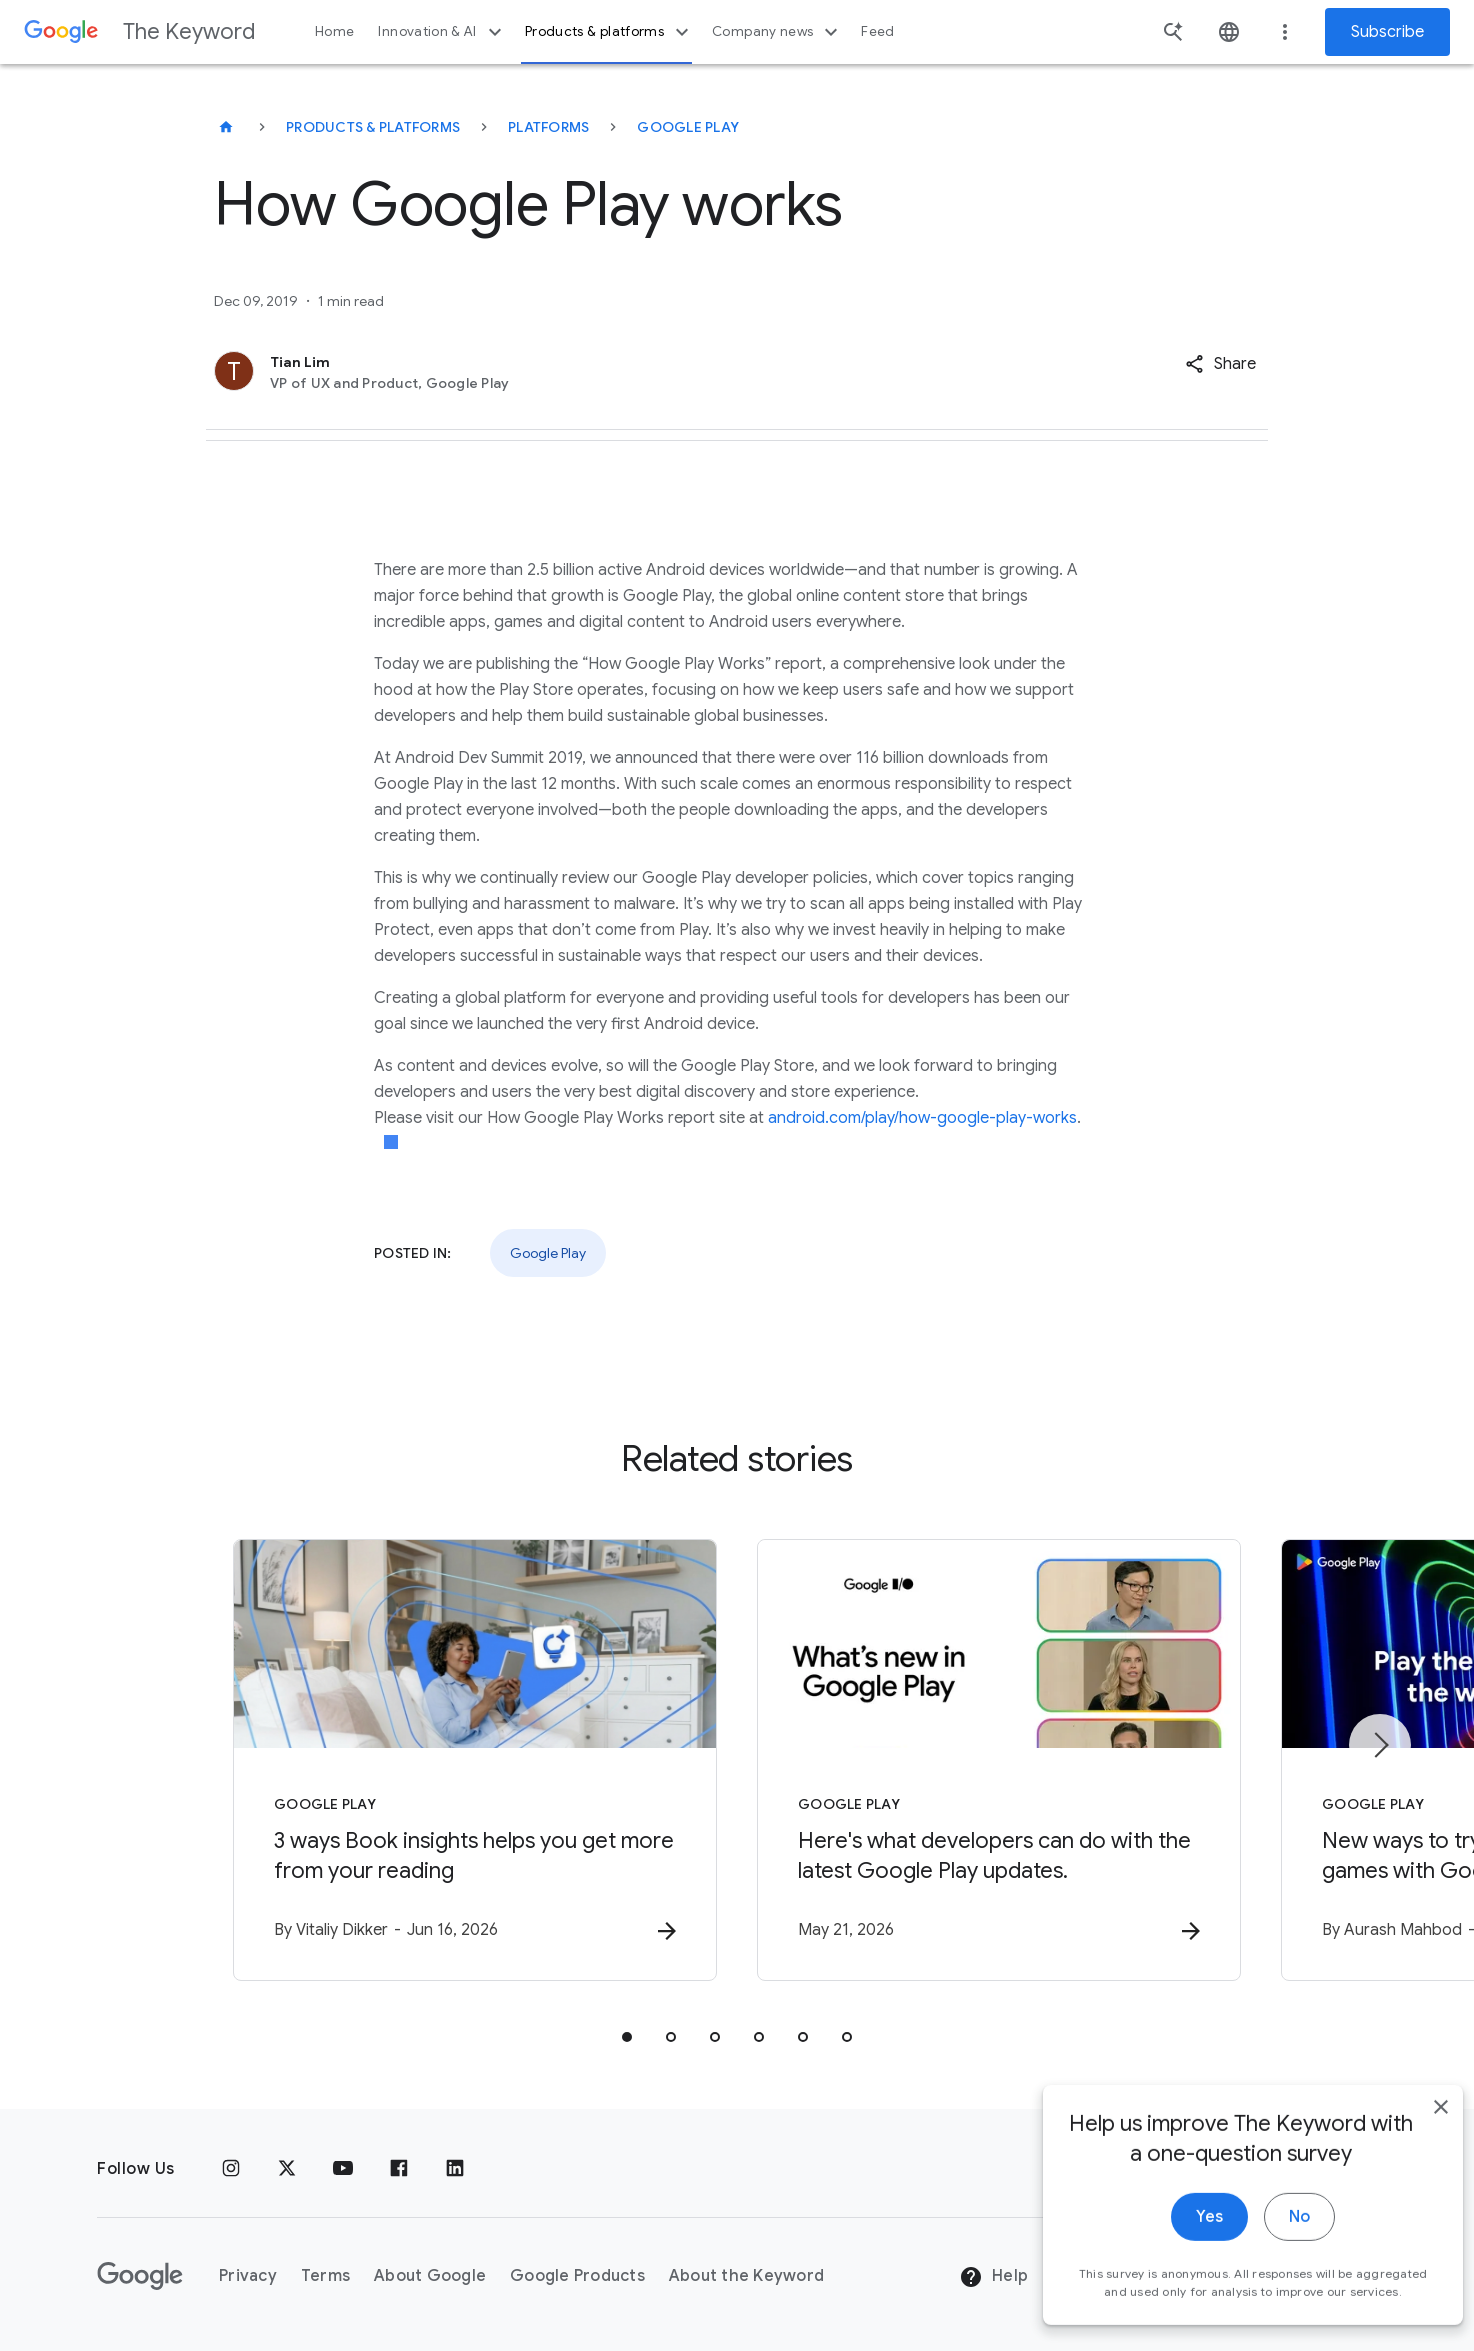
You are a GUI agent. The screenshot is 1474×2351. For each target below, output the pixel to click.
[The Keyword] (226, 127)
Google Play (688, 127)
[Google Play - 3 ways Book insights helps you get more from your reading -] (475, 1760)
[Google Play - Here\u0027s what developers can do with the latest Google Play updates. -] (999, 1760)
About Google (430, 2276)
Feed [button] (877, 31)
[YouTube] (343, 2169)
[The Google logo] (140, 2276)
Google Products (577, 2276)
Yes (1180, 2259)
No (1270, 2259)
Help (993, 2277)
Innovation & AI (442, 32)
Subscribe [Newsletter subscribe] (1387, 32)
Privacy (248, 2276)
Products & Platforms (373, 127)
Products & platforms (609, 32)
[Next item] (1380, 1745)
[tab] (627, 2037)
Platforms (548, 127)
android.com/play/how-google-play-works (922, 1118)
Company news (777, 32)
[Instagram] (231, 2169)
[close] (1412, 2149)
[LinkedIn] (455, 2169)
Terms (325, 2276)
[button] (1220, 364)
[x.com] (287, 2169)
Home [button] (334, 31)
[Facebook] (399, 2169)
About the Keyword (746, 2276)
